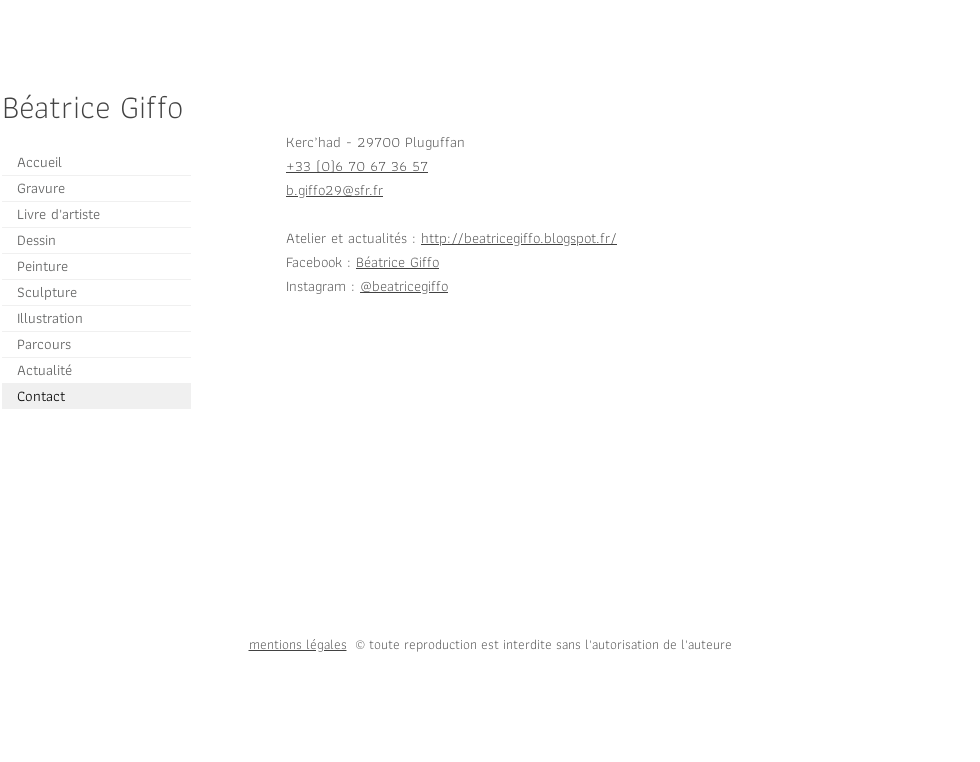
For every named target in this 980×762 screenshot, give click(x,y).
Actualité (44, 370)
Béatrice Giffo (397, 262)
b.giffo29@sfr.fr (334, 190)
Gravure (41, 188)
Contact (41, 396)
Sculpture (47, 292)
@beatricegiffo (404, 286)
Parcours (44, 344)
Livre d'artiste (58, 214)
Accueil (39, 162)
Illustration (50, 318)
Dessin (36, 240)
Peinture (42, 266)
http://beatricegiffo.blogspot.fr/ (519, 238)
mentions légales (298, 644)
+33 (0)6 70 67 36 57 (357, 166)
